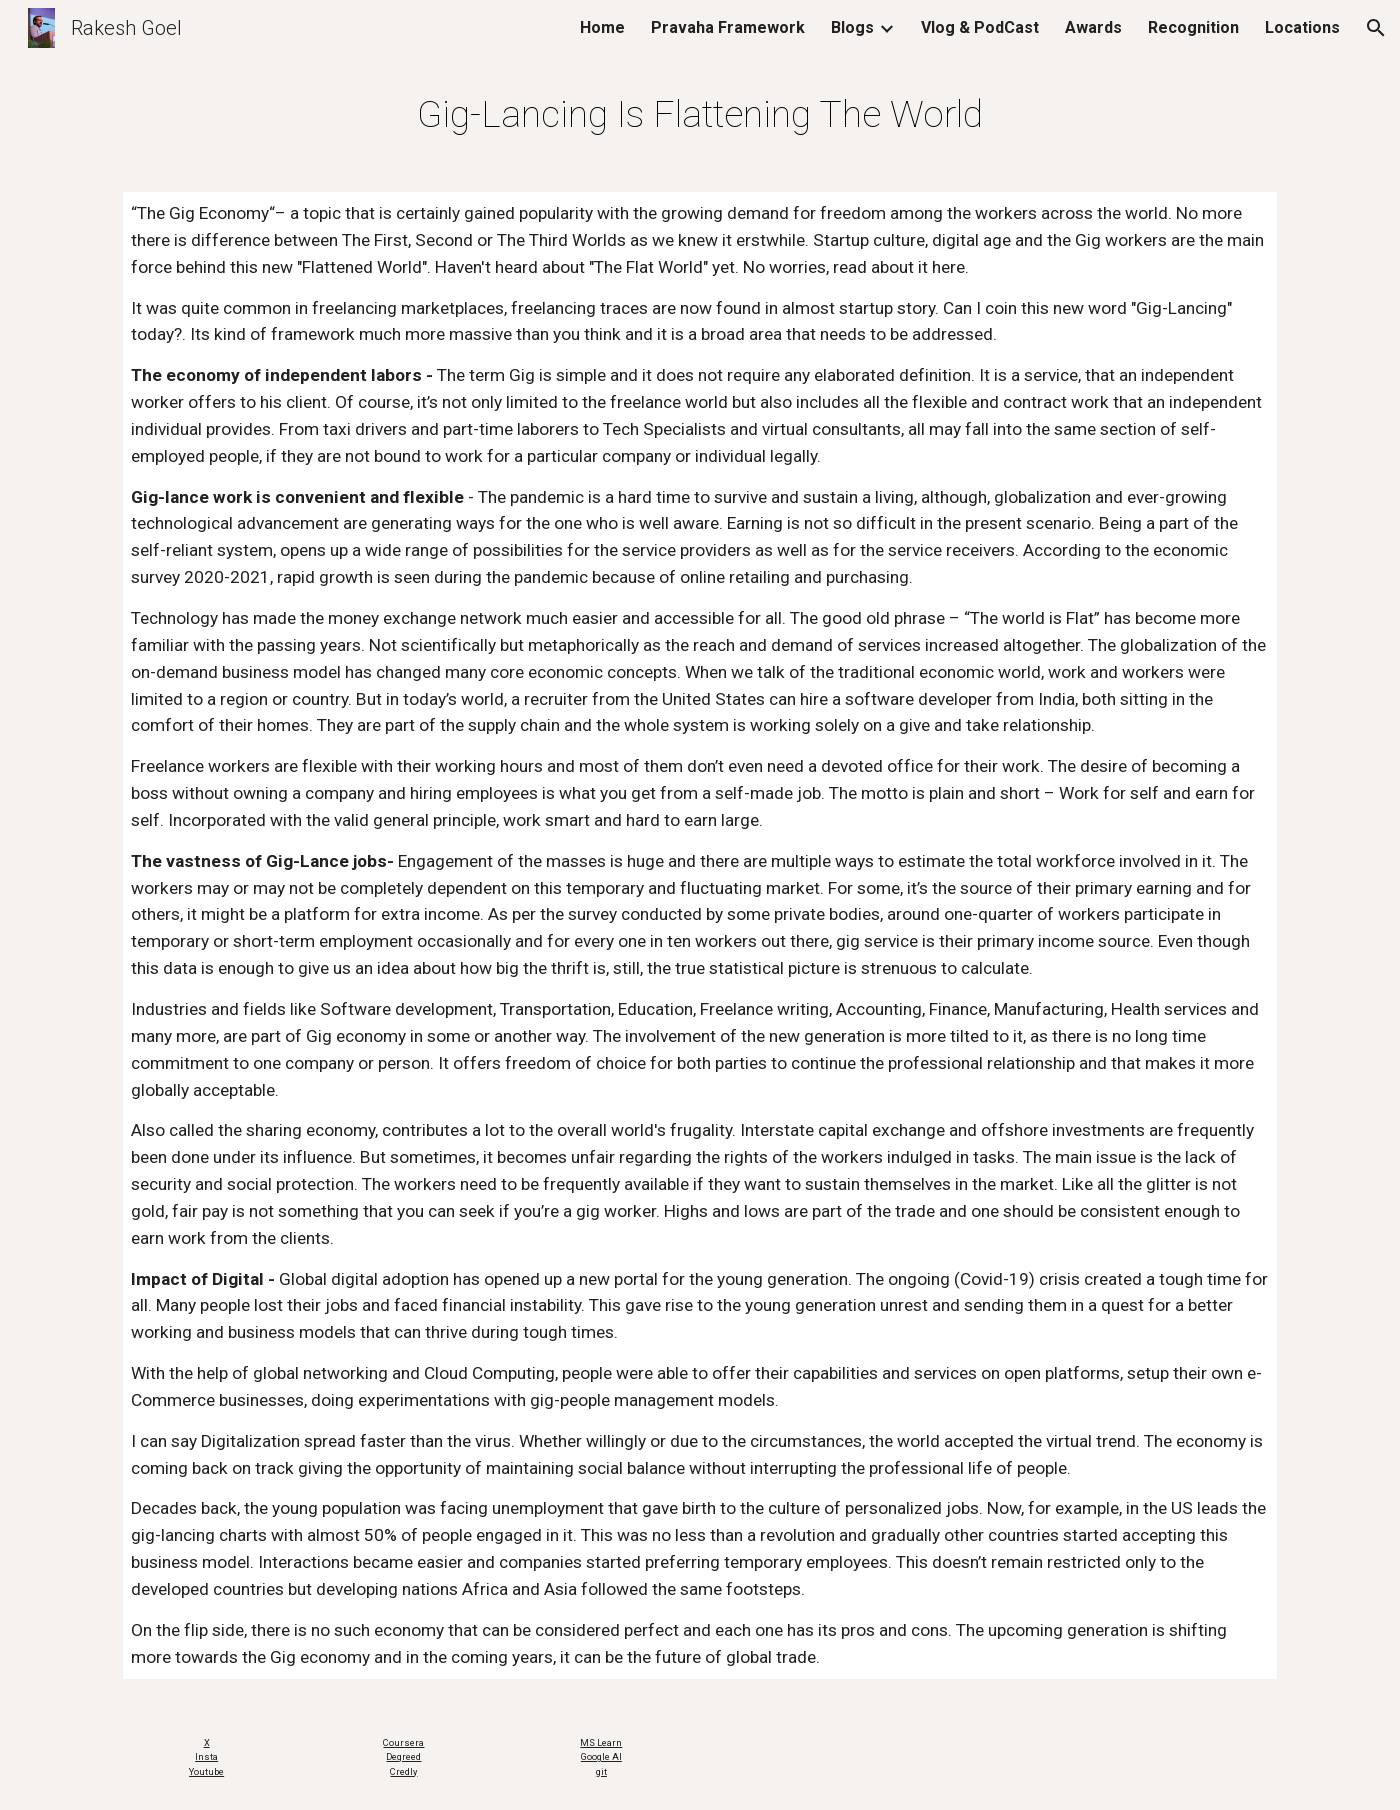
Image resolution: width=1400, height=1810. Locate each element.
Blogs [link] (852, 27)
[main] (699, 114)
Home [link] (602, 27)
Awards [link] (1093, 27)
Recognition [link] (1193, 27)
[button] (1376, 28)
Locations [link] (1302, 27)
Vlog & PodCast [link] (980, 27)
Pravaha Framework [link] (728, 27)
